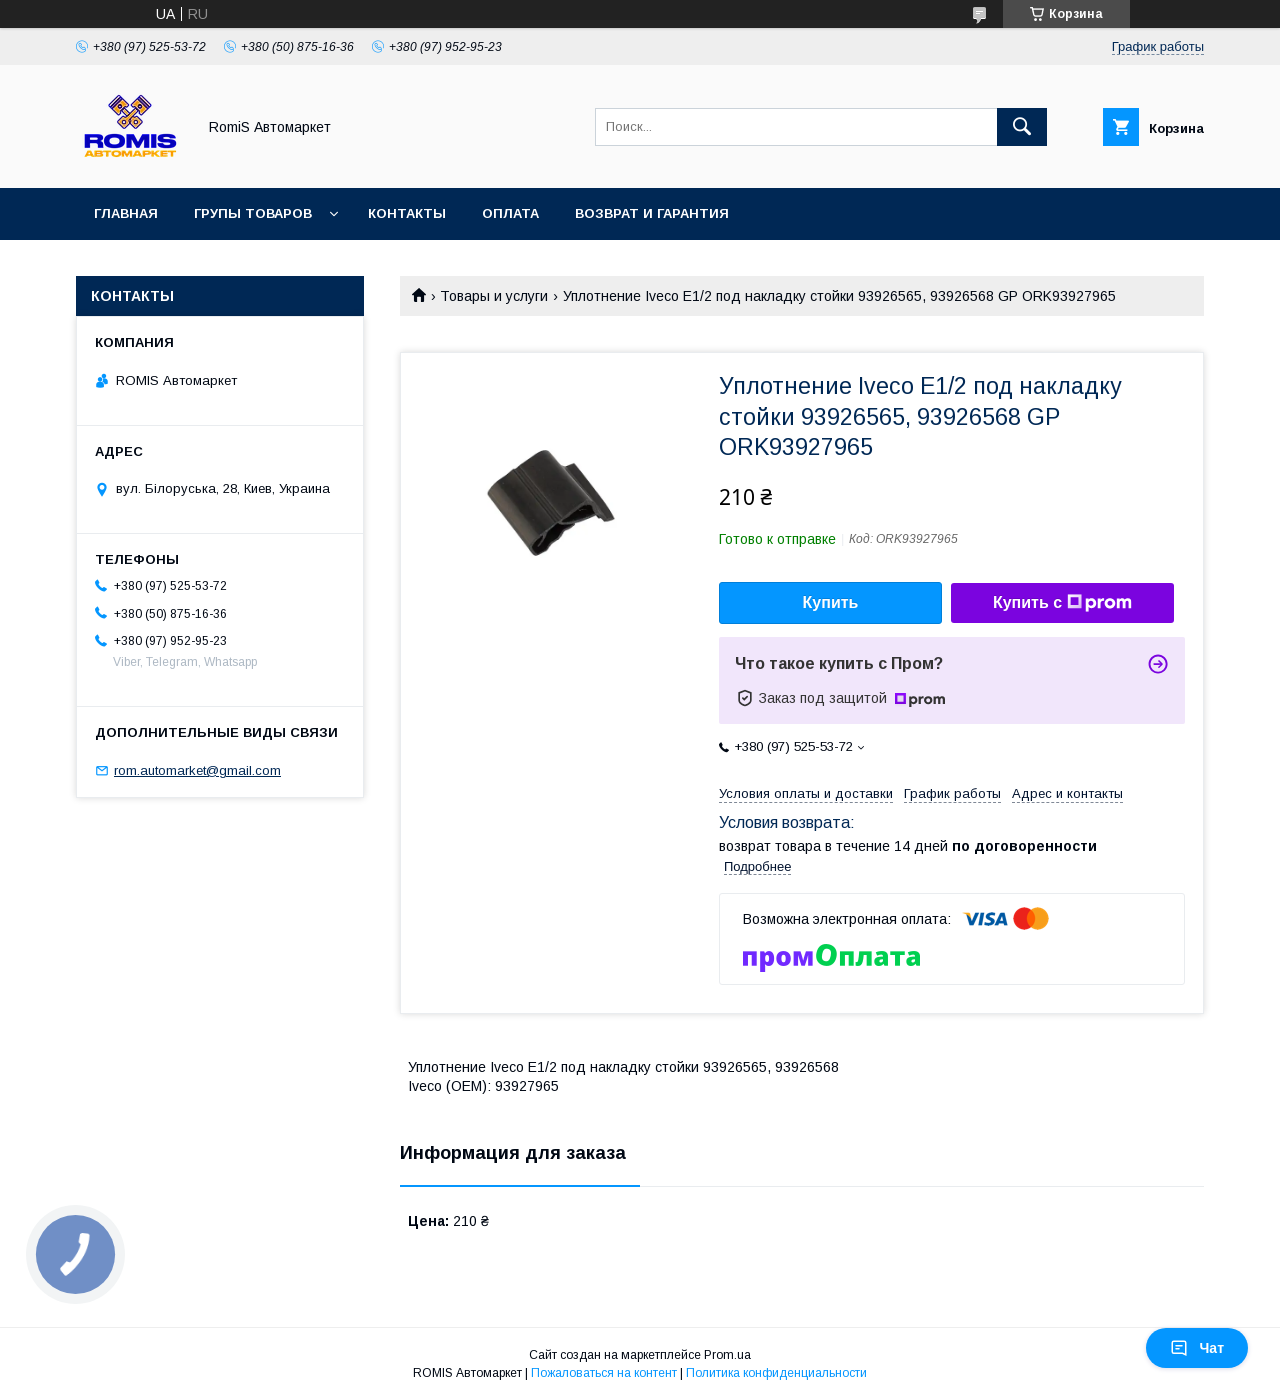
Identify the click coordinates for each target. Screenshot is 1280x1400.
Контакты (407, 213)
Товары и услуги (494, 296)
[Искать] (1022, 127)
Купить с (1062, 603)
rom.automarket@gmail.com (197, 770)
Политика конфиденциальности (776, 1373)
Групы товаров (253, 213)
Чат (1197, 1348)
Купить (831, 602)
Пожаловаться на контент (604, 1373)
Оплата (510, 213)
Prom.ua (727, 1355)
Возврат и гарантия (652, 213)
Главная (126, 213)
